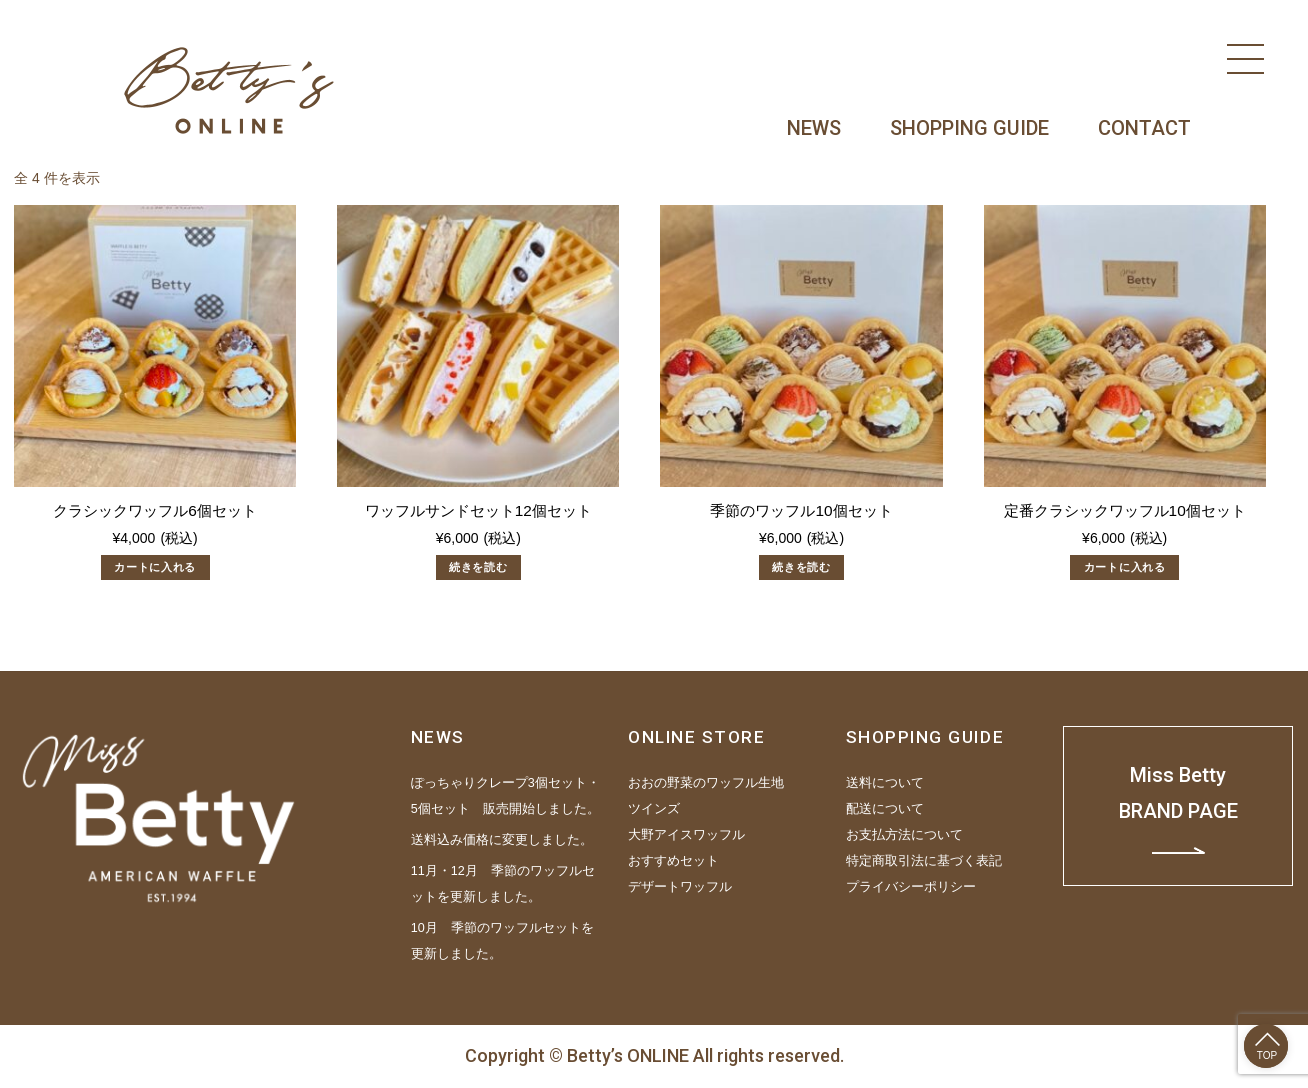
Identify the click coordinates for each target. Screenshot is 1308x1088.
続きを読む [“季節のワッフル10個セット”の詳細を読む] (801, 567)
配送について (885, 809)
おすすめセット (673, 861)
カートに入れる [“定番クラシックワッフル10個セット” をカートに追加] (1125, 567)
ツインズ (654, 809)
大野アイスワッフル (686, 835)
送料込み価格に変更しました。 (502, 840)
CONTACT (1144, 128)
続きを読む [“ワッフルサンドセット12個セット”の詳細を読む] (478, 567)
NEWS (814, 128)
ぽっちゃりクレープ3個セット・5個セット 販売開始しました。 (505, 796)
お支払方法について (904, 835)
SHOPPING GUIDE (969, 128)
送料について (885, 783)
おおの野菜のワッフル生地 (706, 783)
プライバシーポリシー (911, 887)
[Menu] (1245, 59)
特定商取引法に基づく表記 (924, 861)
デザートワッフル (680, 887)
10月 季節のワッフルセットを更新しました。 (502, 941)
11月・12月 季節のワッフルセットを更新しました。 (503, 884)
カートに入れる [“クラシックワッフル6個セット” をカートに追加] (155, 567)
